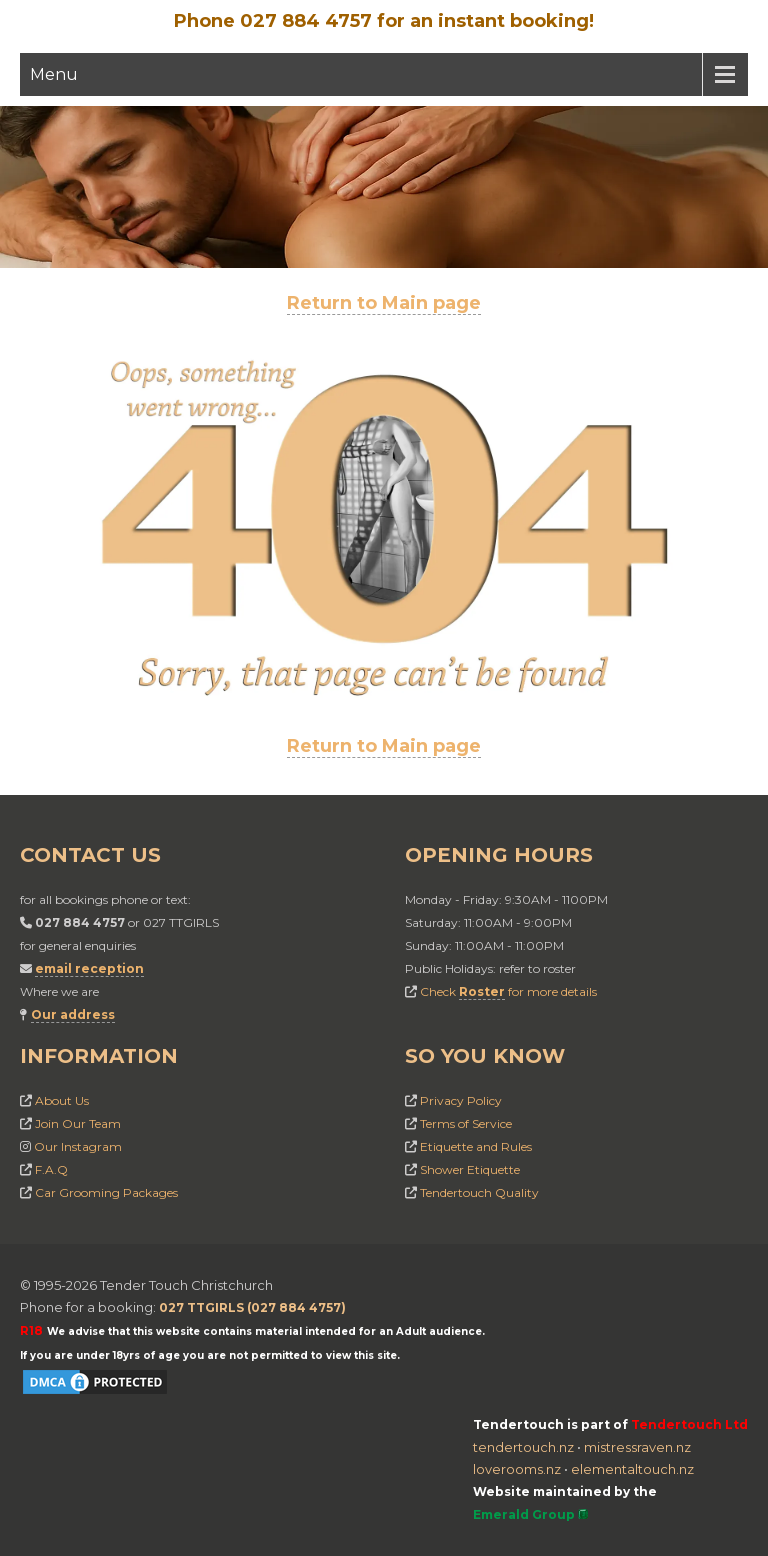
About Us (62, 1100)
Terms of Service (466, 1123)
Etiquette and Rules (476, 1146)
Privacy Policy (461, 1100)
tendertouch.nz (523, 1447)
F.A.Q (51, 1169)
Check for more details (508, 991)
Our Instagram (78, 1146)
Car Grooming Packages (106, 1192)
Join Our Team (78, 1123)
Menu (54, 74)
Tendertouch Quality (479, 1192)
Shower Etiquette (470, 1169)
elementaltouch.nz (632, 1469)
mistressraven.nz (637, 1447)
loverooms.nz (517, 1469)
